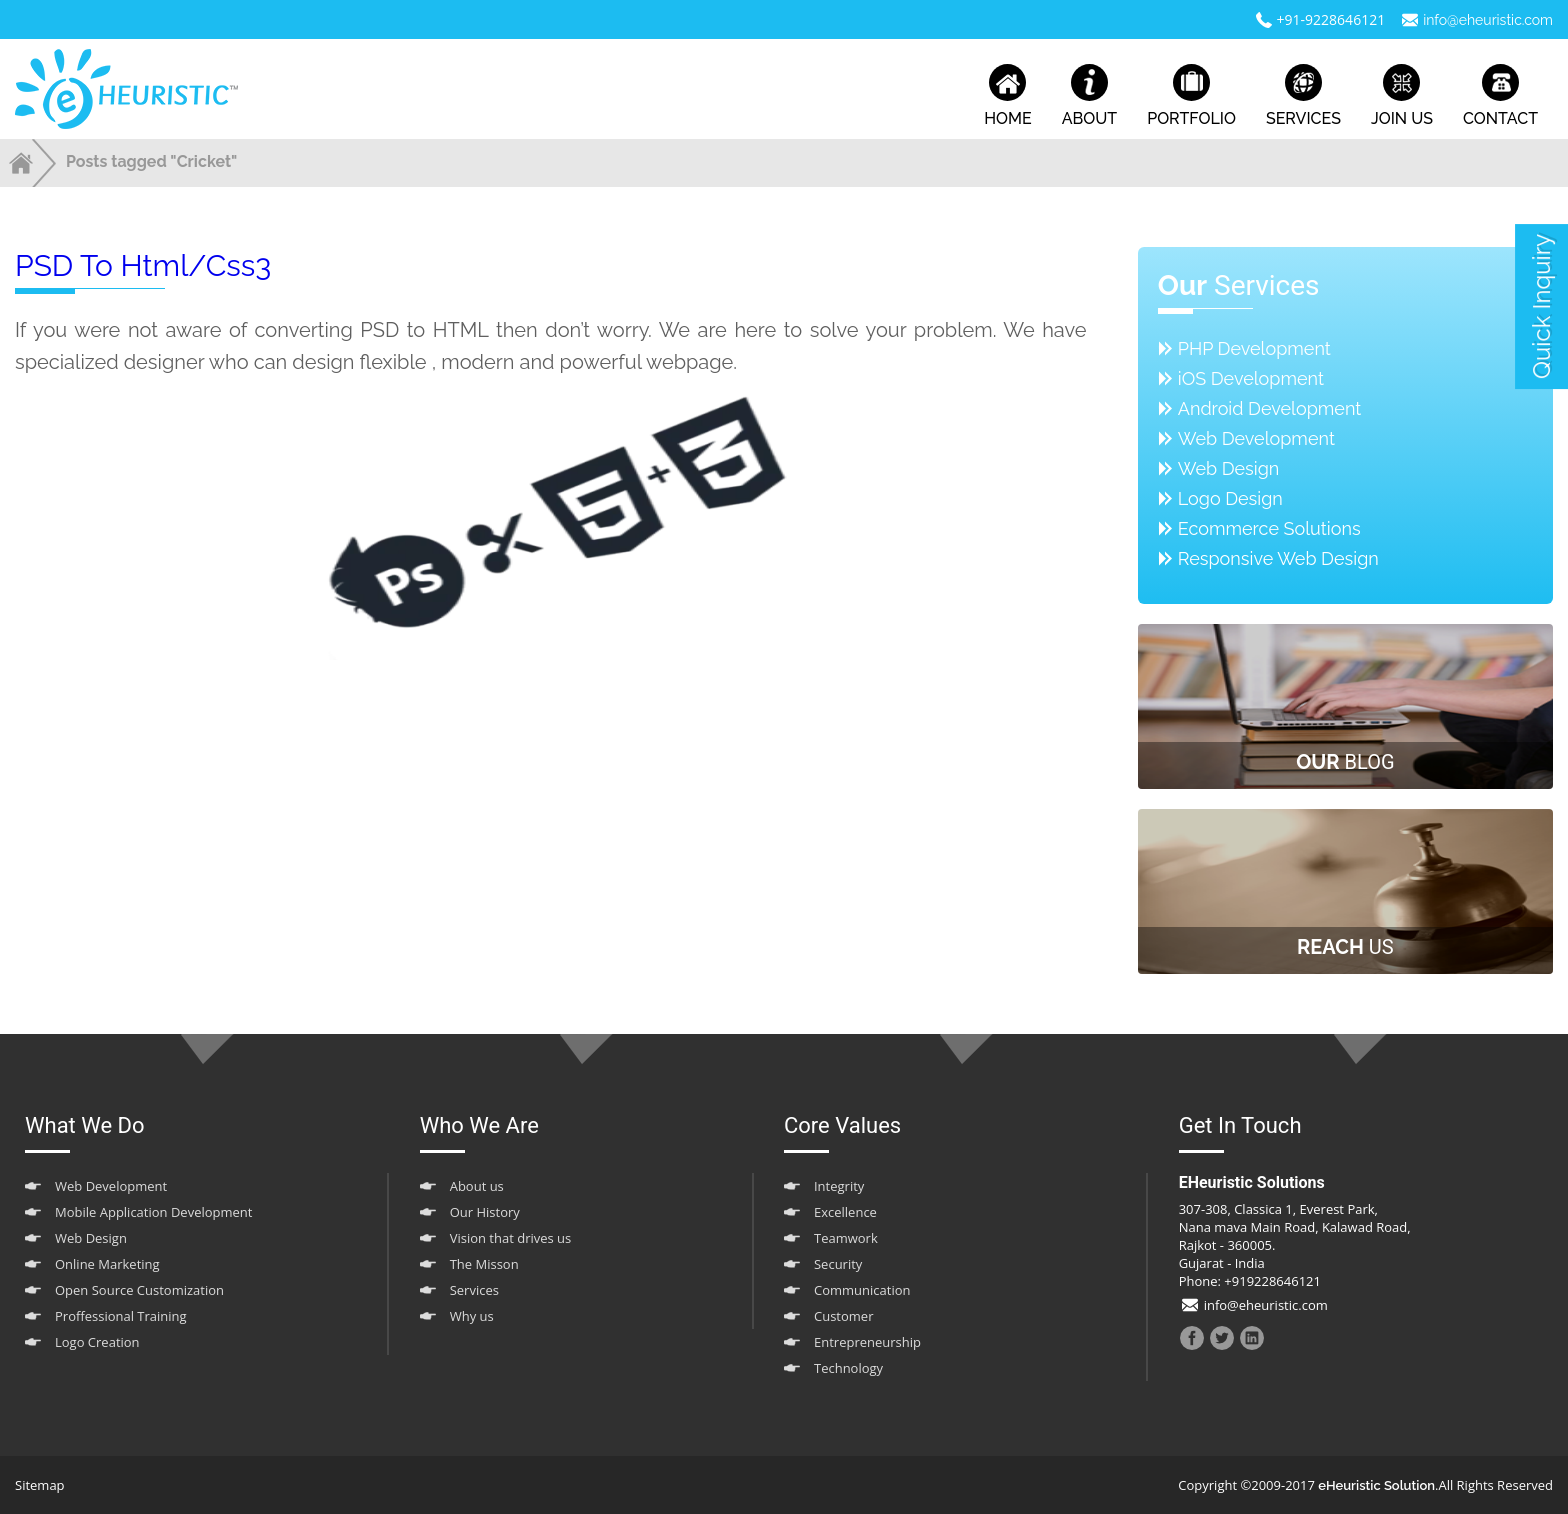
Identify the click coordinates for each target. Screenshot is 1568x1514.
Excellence (845, 1212)
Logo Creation (97, 1342)
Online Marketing (107, 1264)
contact (1500, 96)
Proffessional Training (121, 1316)
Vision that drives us (511, 1238)
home (1008, 96)
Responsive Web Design (1278, 558)
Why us (472, 1316)
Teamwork (846, 1238)
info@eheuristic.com (1488, 20)
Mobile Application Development (153, 1212)
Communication (862, 1290)
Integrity (839, 1186)
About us (477, 1186)
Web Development (1256, 438)
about (1089, 96)
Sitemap (40, 1485)
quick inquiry (1541, 306)
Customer (843, 1316)
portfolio (1191, 96)
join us (1402, 96)
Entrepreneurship (867, 1342)
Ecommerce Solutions (1269, 528)
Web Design (1229, 468)
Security (838, 1264)
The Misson (484, 1264)
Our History (485, 1212)
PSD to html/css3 (143, 265)
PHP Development (1254, 348)
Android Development (1270, 408)
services (1303, 96)
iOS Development (1251, 378)
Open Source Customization (139, 1290)
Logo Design (1230, 498)
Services (474, 1290)
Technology (848, 1368)
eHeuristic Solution (1376, 1485)
